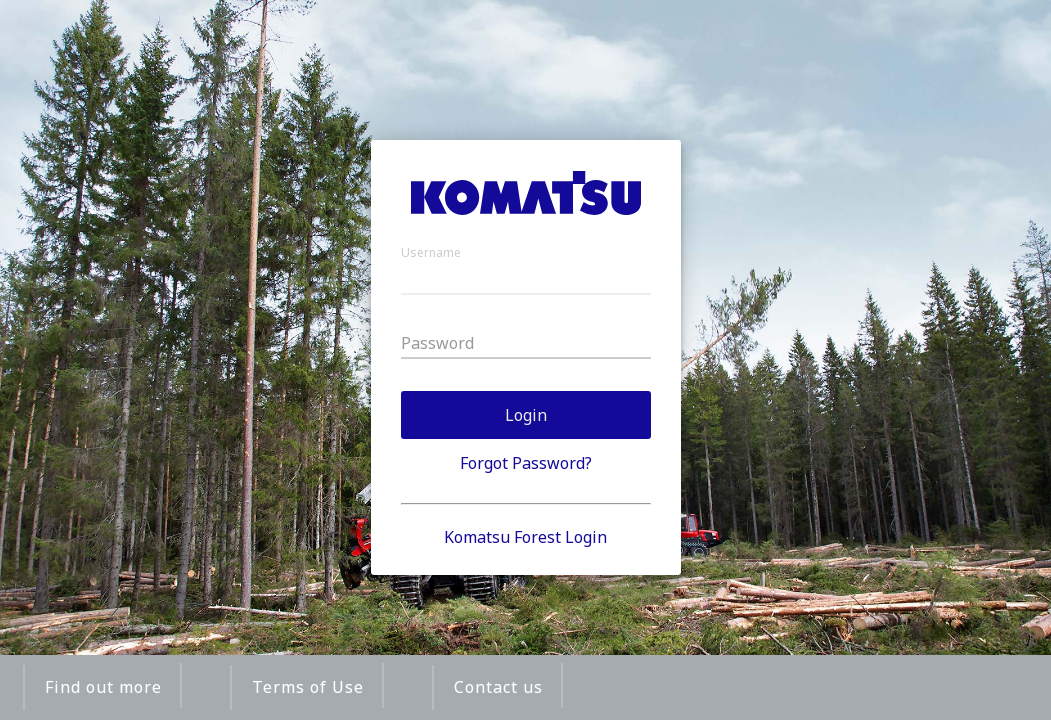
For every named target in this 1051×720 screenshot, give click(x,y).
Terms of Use (308, 687)
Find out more (103, 687)
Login (526, 415)
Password (437, 343)
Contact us (498, 687)
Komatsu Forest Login (525, 537)
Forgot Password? (526, 463)
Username (431, 252)
